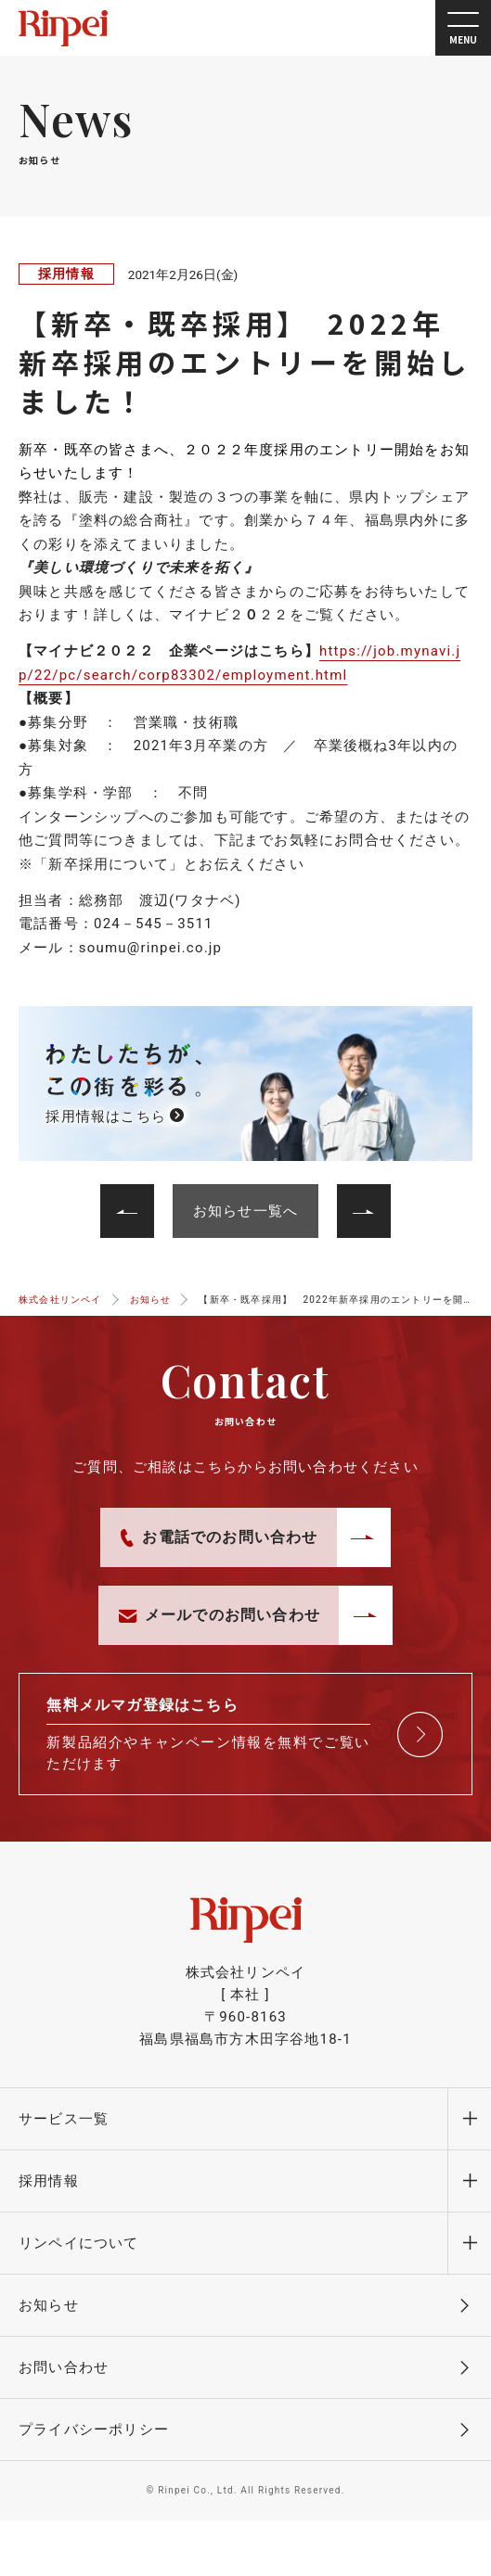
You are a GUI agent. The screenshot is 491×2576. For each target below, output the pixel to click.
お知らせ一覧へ (245, 1211)
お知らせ (49, 2305)
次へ (138, 1195)
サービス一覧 (64, 2119)
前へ (352, 1195)
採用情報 (66, 273)
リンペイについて (79, 2243)
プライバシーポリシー (94, 2429)
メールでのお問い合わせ (219, 1615)
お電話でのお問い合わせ (219, 1537)
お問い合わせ (64, 2367)
